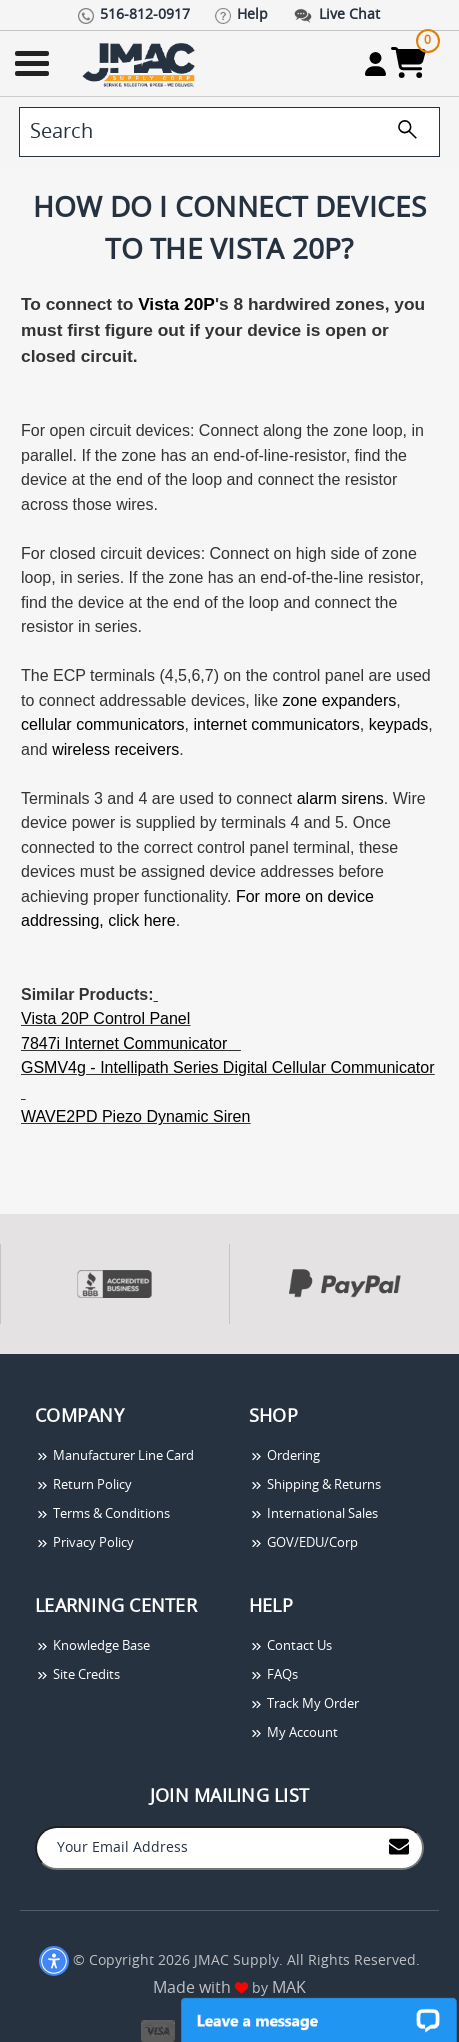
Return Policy (83, 1485)
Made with (200, 1988)
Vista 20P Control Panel (105, 1018)
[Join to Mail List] (399, 1846)
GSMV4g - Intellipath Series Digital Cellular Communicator (228, 1067)
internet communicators (277, 724)
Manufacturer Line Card (114, 1456)
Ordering (284, 1456)
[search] (229, 132)
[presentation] (2, 1364)
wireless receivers (115, 749)
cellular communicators (103, 724)
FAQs (273, 1675)
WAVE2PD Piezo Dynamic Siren (135, 1116)
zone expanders (339, 700)
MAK (289, 1988)
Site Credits (77, 1675)
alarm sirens (340, 798)
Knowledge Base (92, 1646)
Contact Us (290, 1646)
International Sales (313, 1514)
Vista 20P (176, 304)
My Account (293, 1733)
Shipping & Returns (315, 1485)
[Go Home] (141, 63)
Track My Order (304, 1704)
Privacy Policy (84, 1543)
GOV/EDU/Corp (303, 1543)
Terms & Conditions (102, 1514)
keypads (399, 724)
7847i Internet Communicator (124, 1043)
